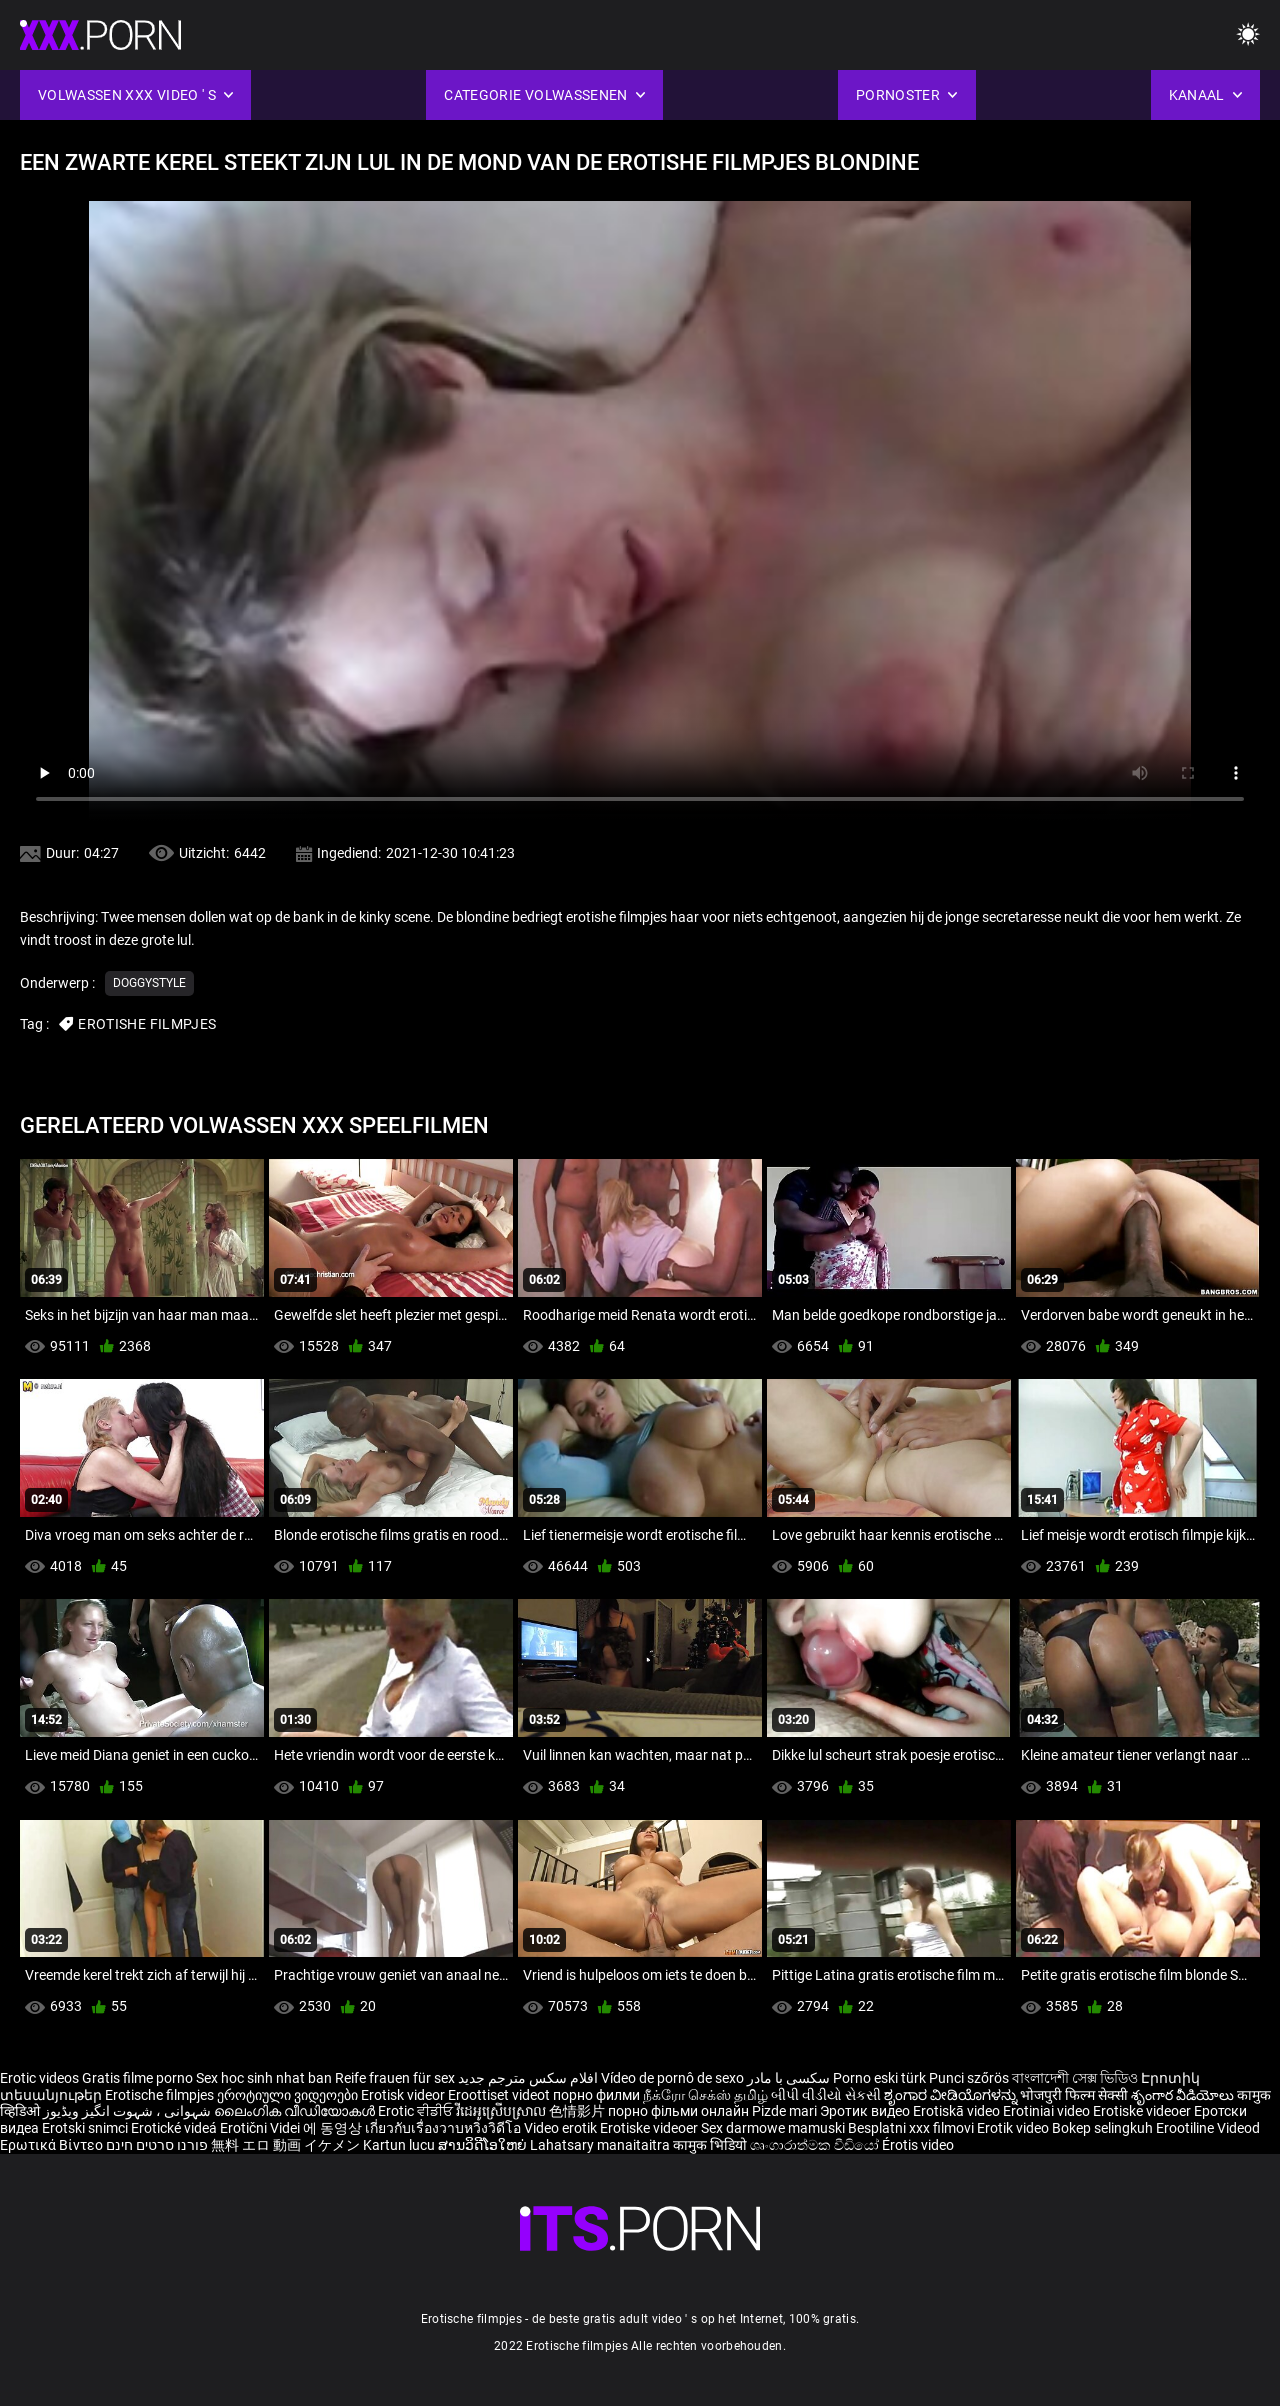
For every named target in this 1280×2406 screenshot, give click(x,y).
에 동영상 (334, 2128)
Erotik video (1014, 2128)
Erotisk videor (404, 2095)
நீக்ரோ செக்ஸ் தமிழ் (705, 2095)
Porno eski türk (879, 2078)
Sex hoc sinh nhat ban (264, 2078)
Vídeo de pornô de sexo (672, 2078)
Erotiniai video (1048, 2111)
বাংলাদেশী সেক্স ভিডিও (1075, 2078)
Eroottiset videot (500, 2095)
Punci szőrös (969, 2078)
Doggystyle (149, 983)
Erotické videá (175, 2128)
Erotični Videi (261, 2128)
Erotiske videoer (1143, 2111)
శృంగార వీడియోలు (1184, 2095)
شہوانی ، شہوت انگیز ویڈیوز (128, 2111)
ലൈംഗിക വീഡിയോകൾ (296, 2111)
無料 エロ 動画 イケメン (285, 2145)
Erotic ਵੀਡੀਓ (417, 2111)
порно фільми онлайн (678, 2111)
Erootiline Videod (1208, 2128)
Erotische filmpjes (159, 2095)
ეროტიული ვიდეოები (289, 2095)
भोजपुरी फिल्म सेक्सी (1074, 2095)
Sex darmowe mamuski (773, 2128)
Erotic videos (41, 2078)
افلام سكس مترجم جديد (528, 2078)
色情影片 (578, 2111)
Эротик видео (866, 2111)
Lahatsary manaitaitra (601, 2145)
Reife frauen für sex (395, 2078)
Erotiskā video (958, 2111)
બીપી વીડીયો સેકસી (826, 2095)
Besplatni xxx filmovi (911, 2128)
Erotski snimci (86, 2128)
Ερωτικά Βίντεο (53, 2145)
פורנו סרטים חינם (157, 2145)
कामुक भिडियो (711, 2145)
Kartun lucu (400, 2145)
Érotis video (918, 2145)
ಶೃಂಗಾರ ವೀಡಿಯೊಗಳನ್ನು (952, 2095)
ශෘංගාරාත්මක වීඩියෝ (816, 2145)
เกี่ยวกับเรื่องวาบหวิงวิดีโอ (444, 2128)
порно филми (596, 2095)
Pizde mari (784, 2111)
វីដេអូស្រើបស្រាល (502, 2111)
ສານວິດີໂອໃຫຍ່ (484, 2145)
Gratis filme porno (137, 2078)
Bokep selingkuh (1102, 2128)
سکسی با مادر (788, 2078)
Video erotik (562, 2128)
